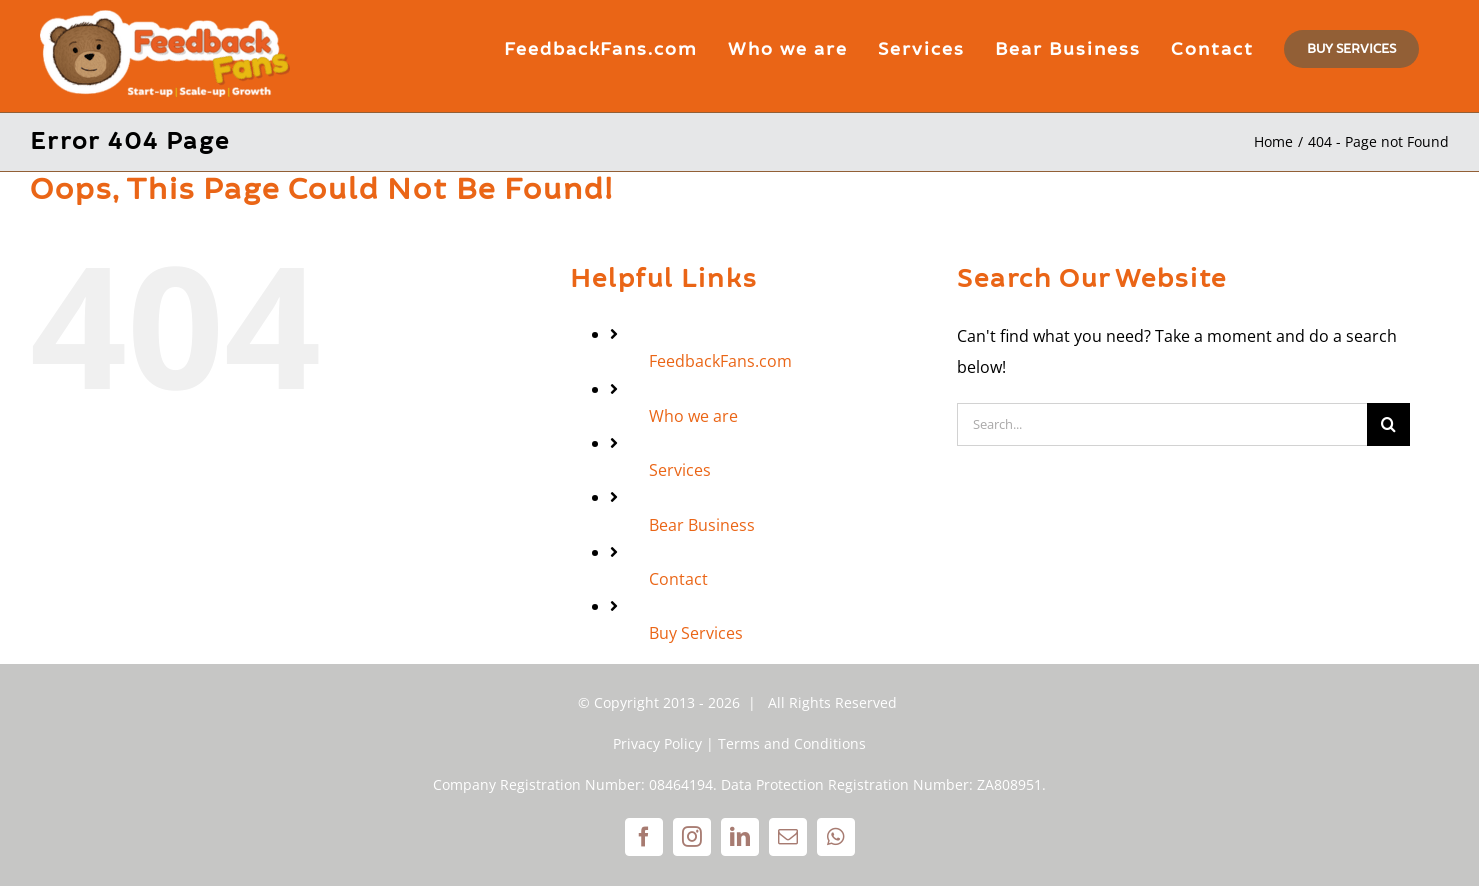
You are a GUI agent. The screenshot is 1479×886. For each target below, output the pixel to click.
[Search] (1388, 424)
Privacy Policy (657, 743)
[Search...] (1162, 424)
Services (680, 470)
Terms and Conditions (792, 743)
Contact (678, 579)
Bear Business (702, 525)
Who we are (693, 416)
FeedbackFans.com (720, 361)
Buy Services (696, 633)
